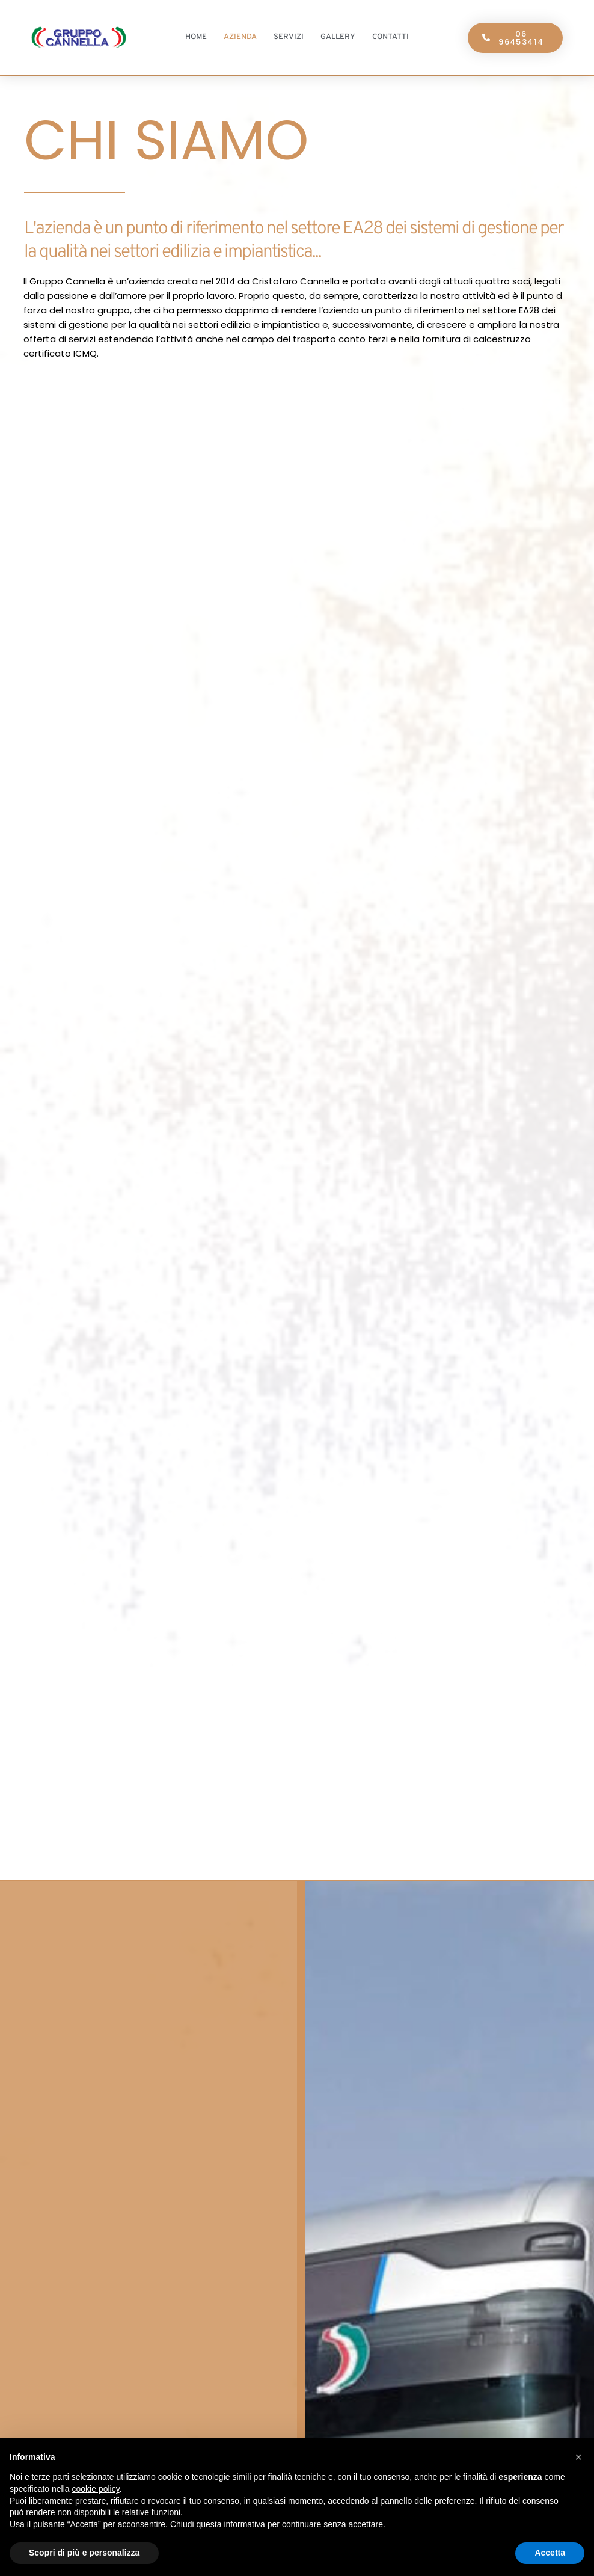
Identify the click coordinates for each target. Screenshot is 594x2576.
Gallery (337, 37)
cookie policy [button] (96, 2489)
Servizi (289, 37)
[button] (578, 2457)
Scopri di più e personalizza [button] (84, 2552)
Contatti (390, 37)
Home (196, 37)
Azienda (240, 37)
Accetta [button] (549, 2552)
